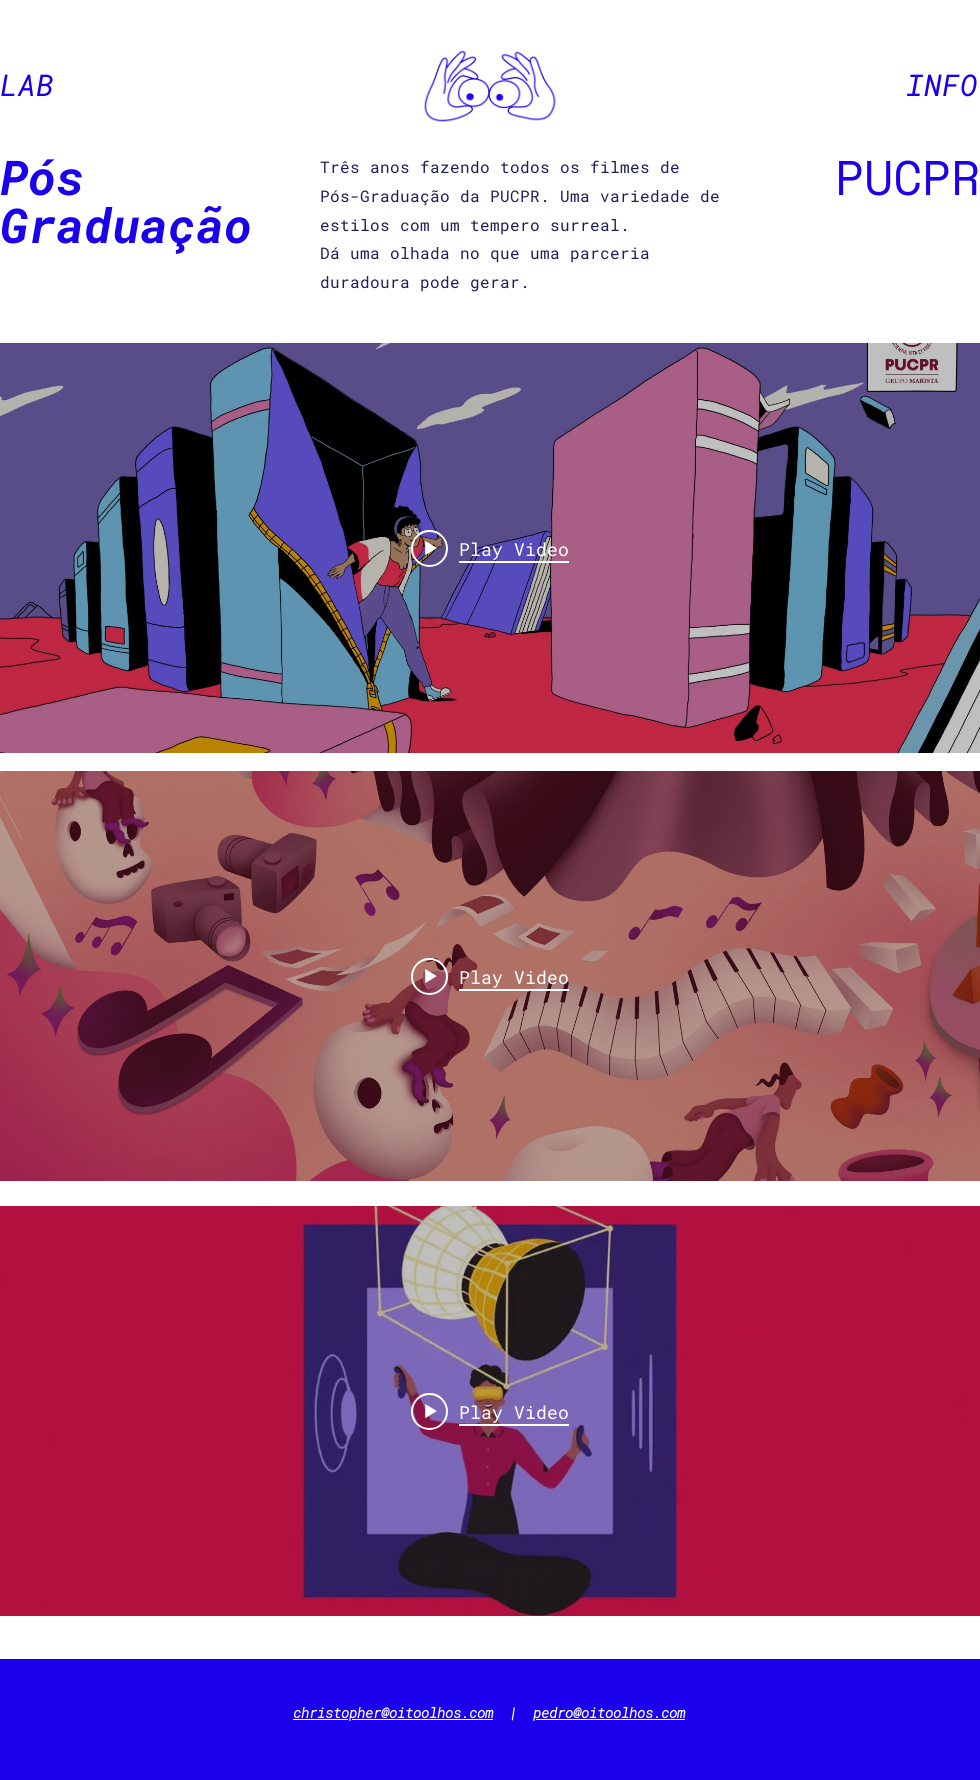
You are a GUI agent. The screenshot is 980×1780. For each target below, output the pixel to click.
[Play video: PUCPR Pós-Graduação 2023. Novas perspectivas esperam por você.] (490, 1411)
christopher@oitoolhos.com (393, 1712)
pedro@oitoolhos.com (609, 1712)
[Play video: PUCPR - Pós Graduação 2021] (490, 548)
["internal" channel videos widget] (490, 548)
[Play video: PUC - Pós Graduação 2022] (490, 976)
